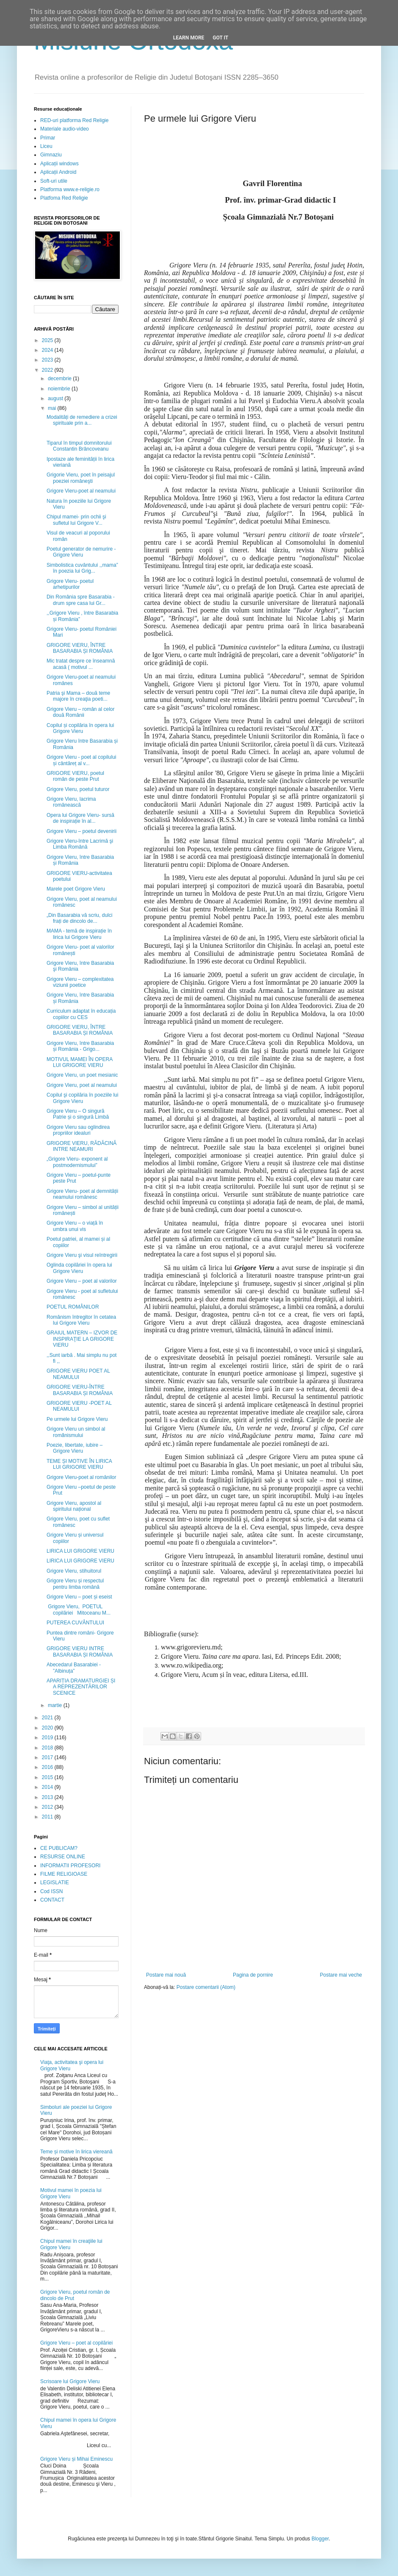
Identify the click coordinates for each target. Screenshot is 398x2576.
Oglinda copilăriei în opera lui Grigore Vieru (79, 1268)
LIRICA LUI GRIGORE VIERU (80, 1551)
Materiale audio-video (64, 129)
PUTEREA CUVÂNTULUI (75, 1623)
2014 (48, 1787)
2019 (48, 1738)
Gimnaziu (51, 155)
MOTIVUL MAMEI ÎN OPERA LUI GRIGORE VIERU (80, 1062)
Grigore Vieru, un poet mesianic (82, 1075)
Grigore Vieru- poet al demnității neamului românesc (82, 1194)
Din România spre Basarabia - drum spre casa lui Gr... (81, 600)
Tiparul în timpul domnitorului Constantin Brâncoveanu (79, 446)
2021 (48, 1718)
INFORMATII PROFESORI (70, 1866)
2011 (48, 1817)
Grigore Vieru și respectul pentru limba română (75, 1584)
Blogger (320, 2539)
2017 (48, 1757)
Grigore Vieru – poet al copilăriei (76, 2343)
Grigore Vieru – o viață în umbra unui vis (75, 1226)
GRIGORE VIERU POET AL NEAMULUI (78, 1374)
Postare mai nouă (166, 1975)
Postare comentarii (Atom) (206, 1987)
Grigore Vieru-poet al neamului (81, 491)
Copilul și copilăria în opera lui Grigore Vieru (80, 728)
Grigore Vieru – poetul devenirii (81, 831)
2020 (48, 1728)
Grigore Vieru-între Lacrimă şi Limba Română (80, 844)
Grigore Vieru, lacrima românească (71, 802)
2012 (48, 1807)
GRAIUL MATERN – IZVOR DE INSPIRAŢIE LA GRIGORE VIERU (82, 1339)
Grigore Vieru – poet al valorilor (82, 1281)
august (56, 398)
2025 (48, 340)
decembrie (60, 379)
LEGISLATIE (54, 1882)
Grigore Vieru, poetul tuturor (78, 789)
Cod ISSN (51, 1891)
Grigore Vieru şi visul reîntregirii (82, 1255)
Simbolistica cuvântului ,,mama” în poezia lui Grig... (82, 568)
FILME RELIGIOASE (63, 1874)
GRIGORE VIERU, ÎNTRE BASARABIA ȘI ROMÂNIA (80, 648)
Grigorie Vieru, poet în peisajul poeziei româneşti (81, 478)
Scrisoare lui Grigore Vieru (70, 2381)
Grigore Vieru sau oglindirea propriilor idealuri (78, 1130)
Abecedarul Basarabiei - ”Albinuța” (74, 1668)
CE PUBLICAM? (58, 1848)
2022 (48, 370)
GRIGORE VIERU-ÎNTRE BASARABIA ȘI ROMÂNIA (80, 1390)
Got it (220, 38)
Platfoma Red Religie (64, 198)
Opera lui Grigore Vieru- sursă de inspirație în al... (80, 818)
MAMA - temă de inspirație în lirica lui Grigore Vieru (79, 934)
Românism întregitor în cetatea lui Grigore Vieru (81, 1320)
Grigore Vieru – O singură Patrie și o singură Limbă (78, 1114)
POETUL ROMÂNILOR (73, 1307)
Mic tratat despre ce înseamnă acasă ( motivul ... (81, 664)
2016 (48, 1767)
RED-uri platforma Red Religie (74, 120)
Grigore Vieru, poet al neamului (82, 1085)
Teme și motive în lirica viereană (76, 2152)
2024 (48, 350)
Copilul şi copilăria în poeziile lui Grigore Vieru (82, 1098)
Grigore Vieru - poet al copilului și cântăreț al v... (81, 760)
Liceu (46, 146)
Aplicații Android (58, 172)
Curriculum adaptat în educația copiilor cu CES (81, 1014)
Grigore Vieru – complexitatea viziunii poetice (80, 982)
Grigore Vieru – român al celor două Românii (81, 712)
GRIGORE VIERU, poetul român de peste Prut (75, 776)
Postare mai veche (341, 1975)
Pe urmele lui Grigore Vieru (77, 1419)
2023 (48, 360)
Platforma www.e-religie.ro (70, 189)
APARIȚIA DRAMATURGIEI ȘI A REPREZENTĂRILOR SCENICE (81, 1687)
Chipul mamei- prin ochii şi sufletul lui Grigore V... (76, 520)
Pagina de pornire (253, 1975)
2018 (48, 1748)
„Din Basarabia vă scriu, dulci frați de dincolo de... (79, 918)
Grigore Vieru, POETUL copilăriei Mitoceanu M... (79, 1609)
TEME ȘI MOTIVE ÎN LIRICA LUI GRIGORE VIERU (79, 1464)
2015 (48, 1777)
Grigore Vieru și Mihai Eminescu (76, 2459)
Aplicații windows (59, 164)
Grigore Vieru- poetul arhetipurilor (70, 584)
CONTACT (52, 1900)
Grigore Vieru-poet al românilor (81, 1477)
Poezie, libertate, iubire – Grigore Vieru (74, 1448)
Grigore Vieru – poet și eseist (79, 1597)
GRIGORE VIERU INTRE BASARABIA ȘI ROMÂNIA (80, 1651)
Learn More (189, 38)
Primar (47, 138)
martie (56, 1705)
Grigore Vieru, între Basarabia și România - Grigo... (80, 1046)
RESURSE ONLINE (62, 1857)
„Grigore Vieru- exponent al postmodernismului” (77, 1162)
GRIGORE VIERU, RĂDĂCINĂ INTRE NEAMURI (81, 1146)
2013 (48, 1797)
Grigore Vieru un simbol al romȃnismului (76, 1432)
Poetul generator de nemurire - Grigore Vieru (81, 552)
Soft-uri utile (53, 181)
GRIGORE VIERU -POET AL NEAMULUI (79, 1406)
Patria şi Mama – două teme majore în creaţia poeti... (78, 696)
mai (53, 408)
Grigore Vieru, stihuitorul (74, 1571)
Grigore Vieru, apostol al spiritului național (74, 1506)
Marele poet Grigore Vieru (76, 889)
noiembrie (60, 389)
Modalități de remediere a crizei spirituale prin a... (82, 420)
